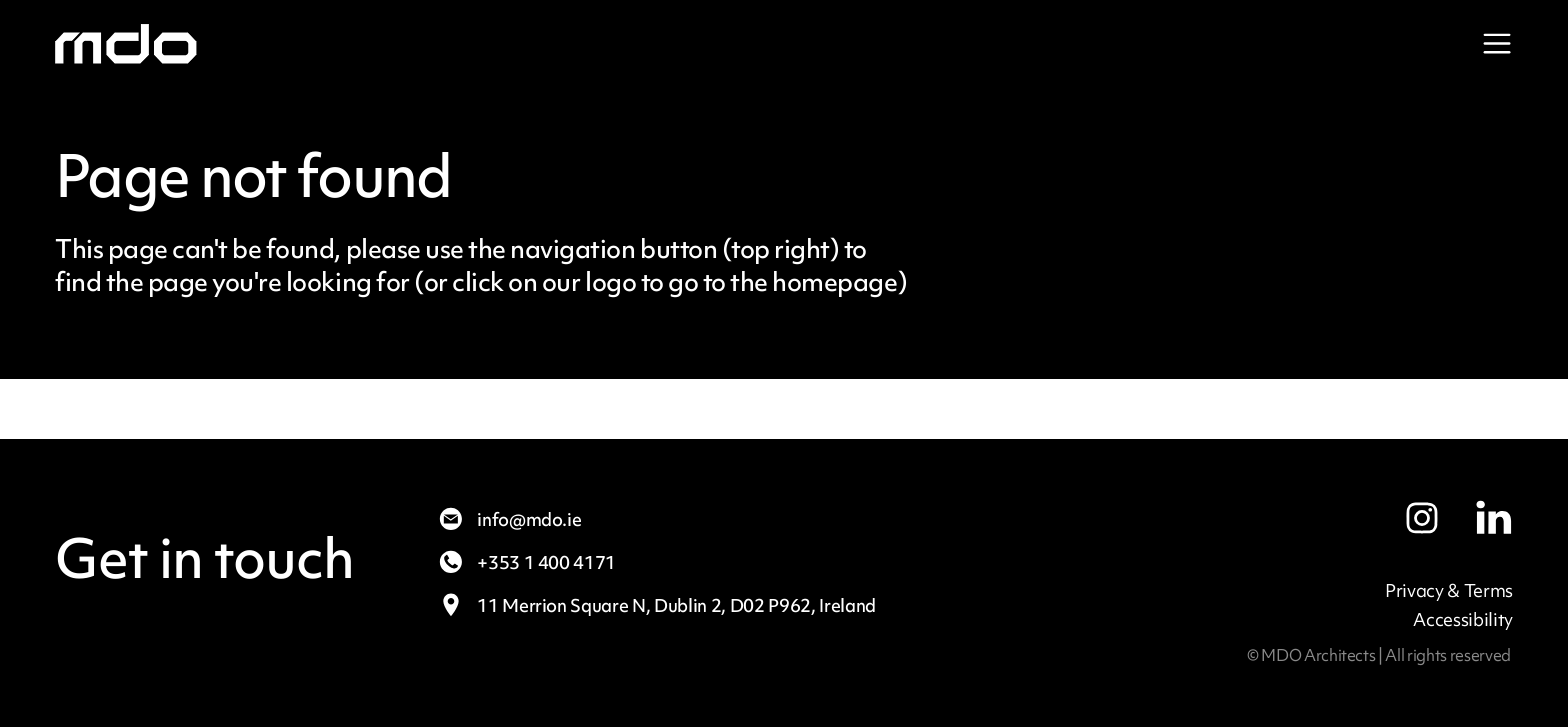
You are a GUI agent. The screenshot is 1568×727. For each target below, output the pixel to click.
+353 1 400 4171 (526, 562)
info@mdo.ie (509, 519)
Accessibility (1463, 619)
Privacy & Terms (1449, 590)
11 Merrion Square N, (656, 605)
